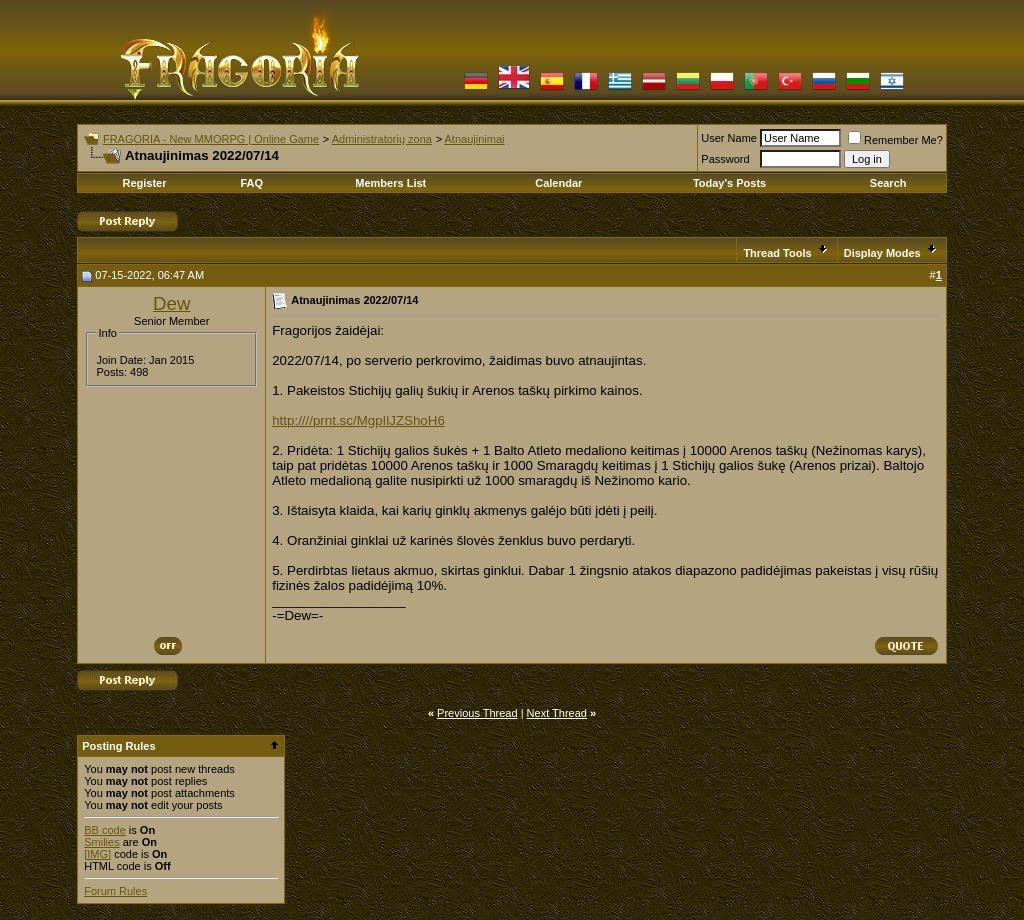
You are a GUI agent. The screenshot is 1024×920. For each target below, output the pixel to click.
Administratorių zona (382, 139)
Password (725, 159)
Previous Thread (477, 713)
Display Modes (882, 253)
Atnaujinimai (475, 139)
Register (144, 183)
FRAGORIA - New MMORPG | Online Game (211, 139)
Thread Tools (777, 253)
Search (888, 183)
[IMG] (97, 854)
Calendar (558, 183)
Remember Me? (895, 140)
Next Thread (557, 713)
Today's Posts (729, 183)
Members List (390, 183)
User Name (729, 138)
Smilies (101, 842)
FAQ (251, 183)
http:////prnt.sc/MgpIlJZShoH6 (358, 420)
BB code (105, 830)
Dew (171, 303)
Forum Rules (115, 891)
